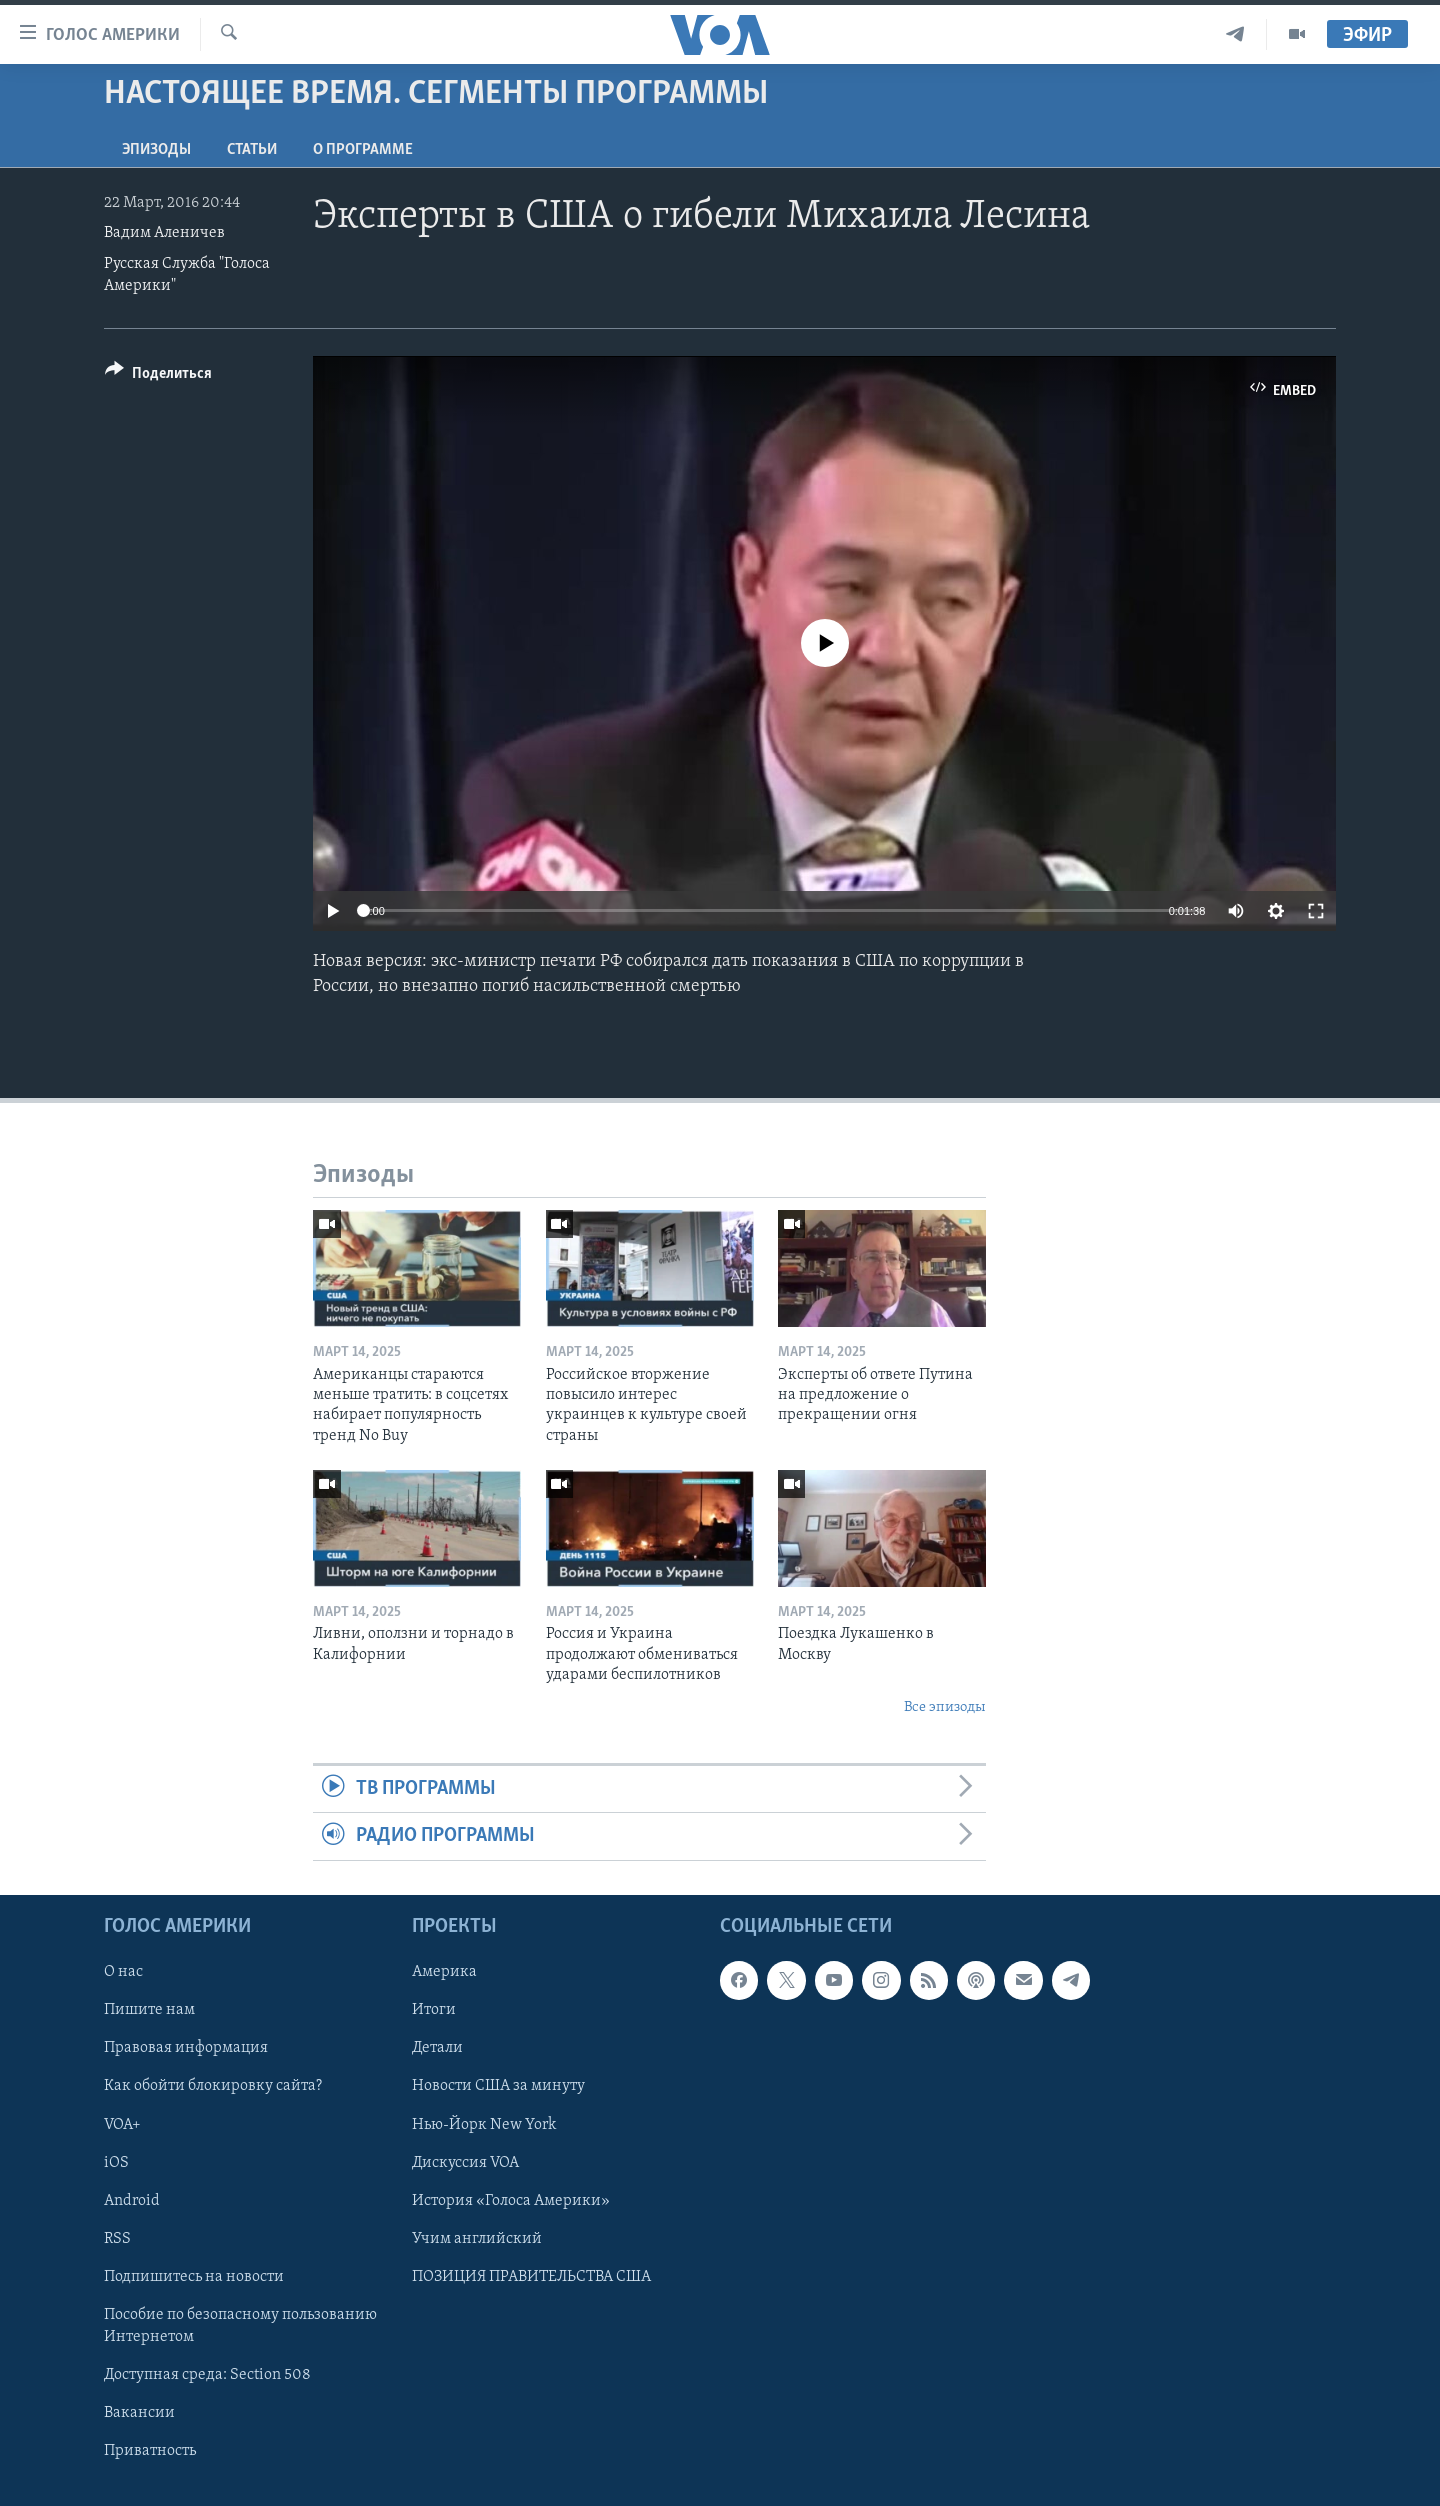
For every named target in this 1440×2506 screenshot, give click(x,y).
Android (132, 2200)
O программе (363, 150)
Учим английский (477, 2238)
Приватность (150, 2451)
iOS (116, 2162)
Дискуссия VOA (465, 2162)
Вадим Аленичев (164, 233)
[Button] (158, 376)
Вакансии (139, 2413)
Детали (437, 2048)
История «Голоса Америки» (511, 2200)
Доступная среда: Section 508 (207, 2375)
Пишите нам (149, 2010)
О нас (123, 1972)
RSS (117, 2238)
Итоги (434, 2010)
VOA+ (122, 2124)
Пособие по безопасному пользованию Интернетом (240, 2325)
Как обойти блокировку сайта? (213, 2086)
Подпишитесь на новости (194, 2276)
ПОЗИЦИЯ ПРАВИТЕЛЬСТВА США (531, 2276)
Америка (444, 1972)
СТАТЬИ (252, 150)
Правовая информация (186, 2048)
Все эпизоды (945, 1707)
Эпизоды (156, 150)
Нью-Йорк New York (484, 2124)
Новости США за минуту (498, 2086)
